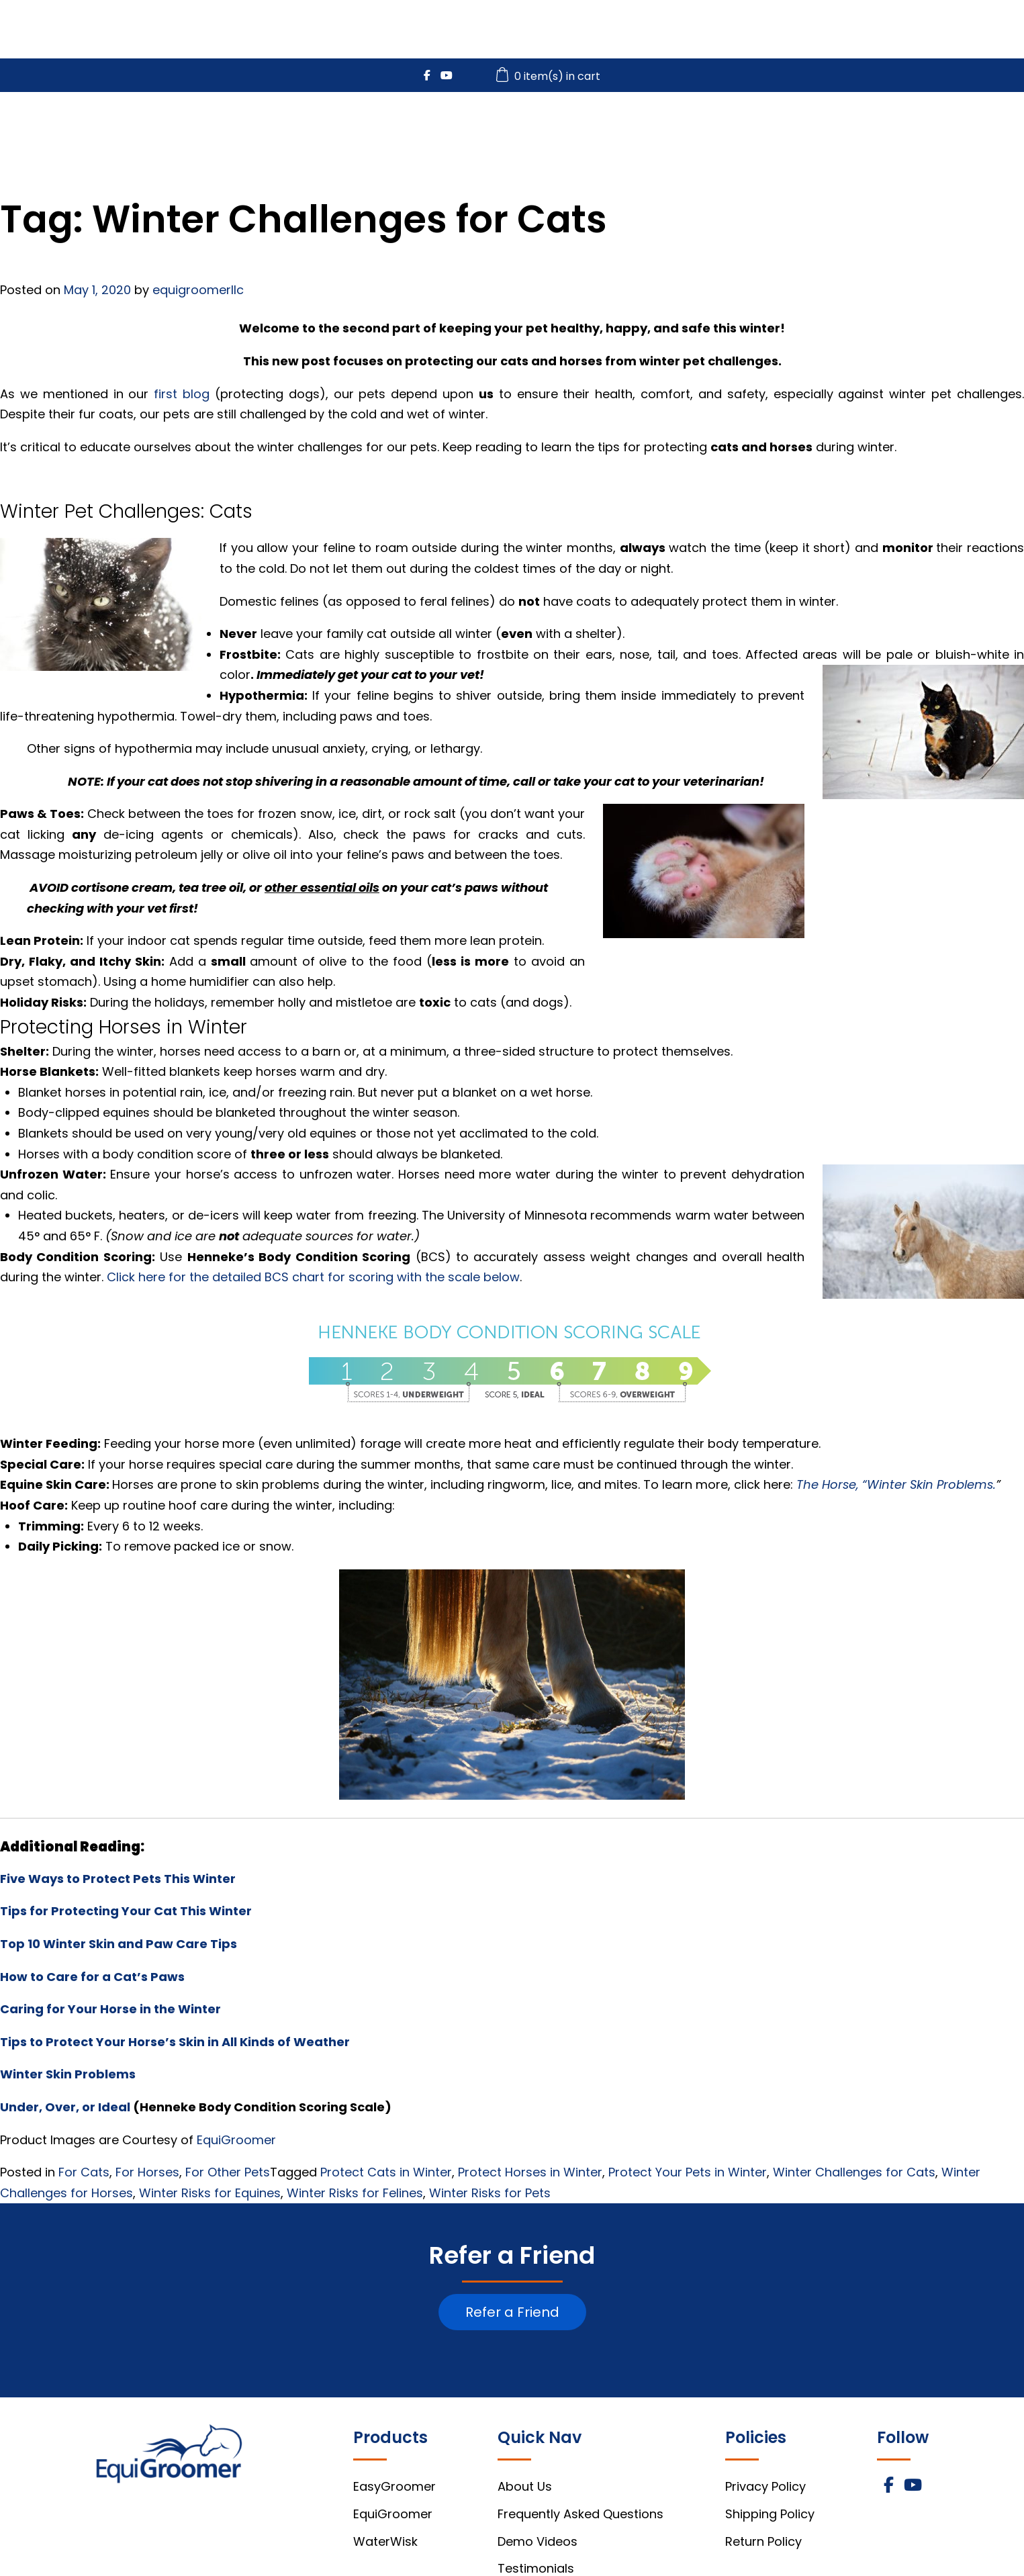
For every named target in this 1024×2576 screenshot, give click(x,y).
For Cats (83, 2172)
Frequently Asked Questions (580, 2513)
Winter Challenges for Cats (854, 2172)
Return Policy (763, 2541)
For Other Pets (227, 2172)
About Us (525, 2486)
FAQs (912, 128)
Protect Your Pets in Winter (687, 2172)
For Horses (147, 2172)
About (992, 128)
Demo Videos (537, 2541)
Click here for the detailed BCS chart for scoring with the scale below (313, 1277)
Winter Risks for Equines (210, 2192)
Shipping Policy (769, 2513)
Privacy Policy (765, 2486)
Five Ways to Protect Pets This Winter (118, 1878)
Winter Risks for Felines (355, 2192)
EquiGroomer (611, 128)
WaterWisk (730, 128)
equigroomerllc (198, 289)
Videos (829, 128)
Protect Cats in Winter (386, 2172)
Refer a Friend (512, 2312)
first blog (182, 393)
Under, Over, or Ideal (65, 2107)
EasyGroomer (483, 128)
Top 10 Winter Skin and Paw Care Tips (118, 1943)
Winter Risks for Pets (490, 2192)
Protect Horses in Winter (530, 2172)
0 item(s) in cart (550, 76)
